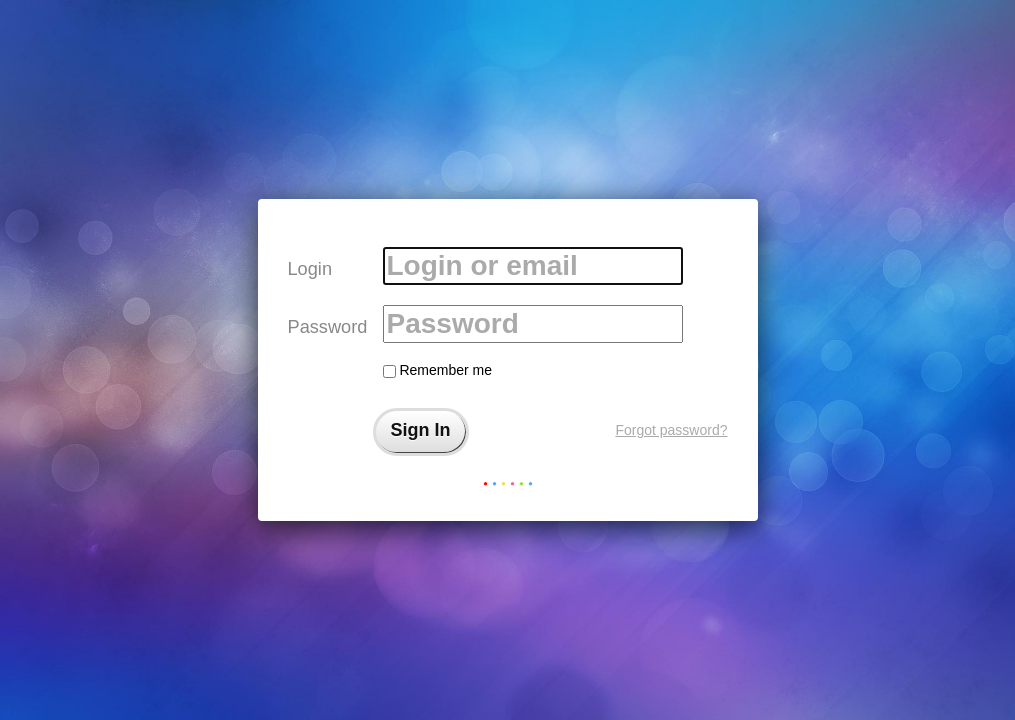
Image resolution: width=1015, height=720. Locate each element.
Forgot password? (671, 430)
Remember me (437, 370)
